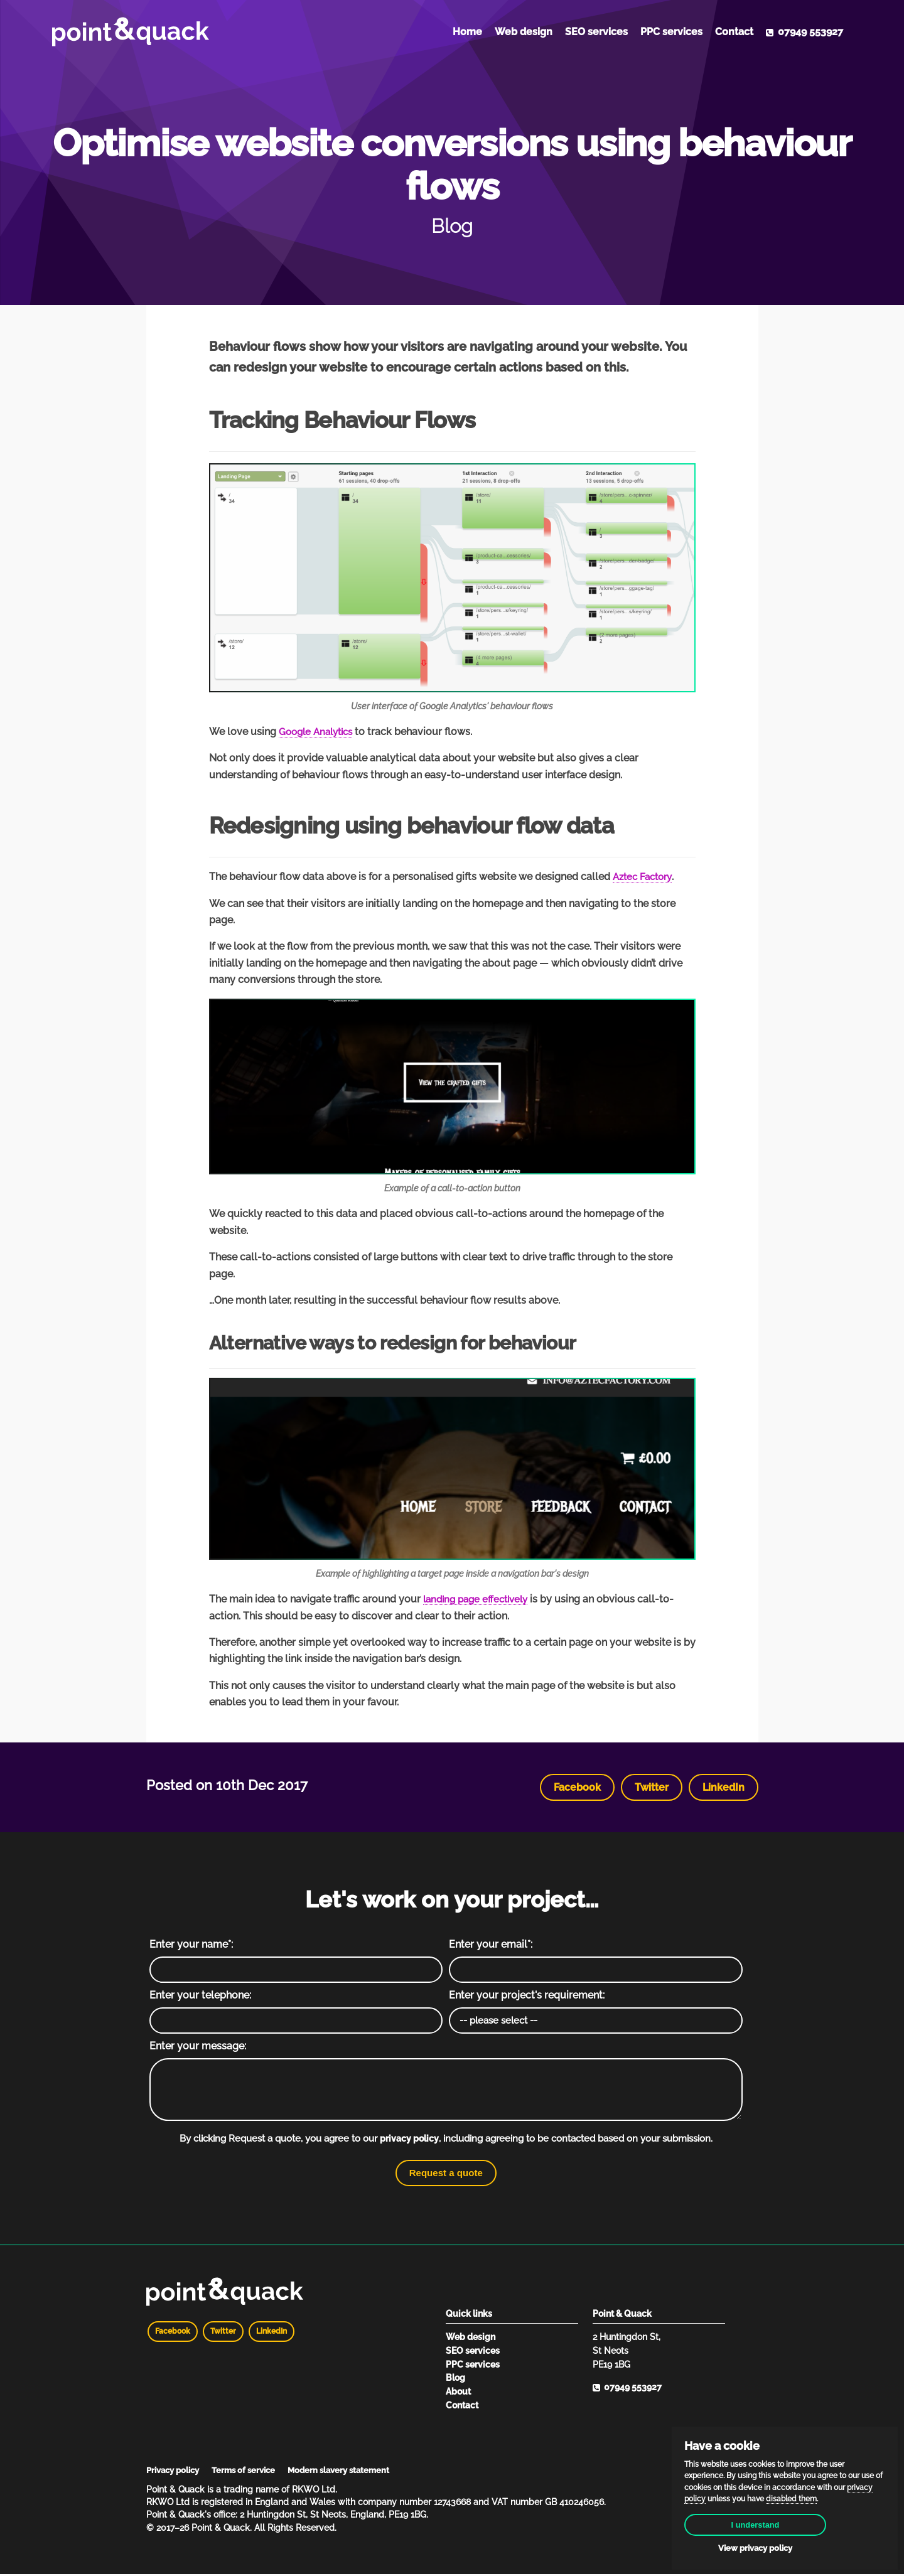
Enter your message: (197, 2047)
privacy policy (409, 2139)
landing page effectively (480, 1599)
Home (467, 32)
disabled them (791, 2492)
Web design (523, 32)
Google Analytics (319, 732)
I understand (785, 2519)
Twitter (652, 1787)
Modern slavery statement (352, 2472)
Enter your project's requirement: (527, 1996)
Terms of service (252, 2472)
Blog (455, 2379)
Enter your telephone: (200, 1996)
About (458, 2393)
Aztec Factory (645, 877)
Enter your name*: (191, 1944)
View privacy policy (785, 2547)
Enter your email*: (490, 1944)
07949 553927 (804, 32)
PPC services (671, 32)
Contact (734, 32)
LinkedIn (723, 1787)
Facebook (577, 1787)
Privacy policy (175, 2472)
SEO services (596, 32)
